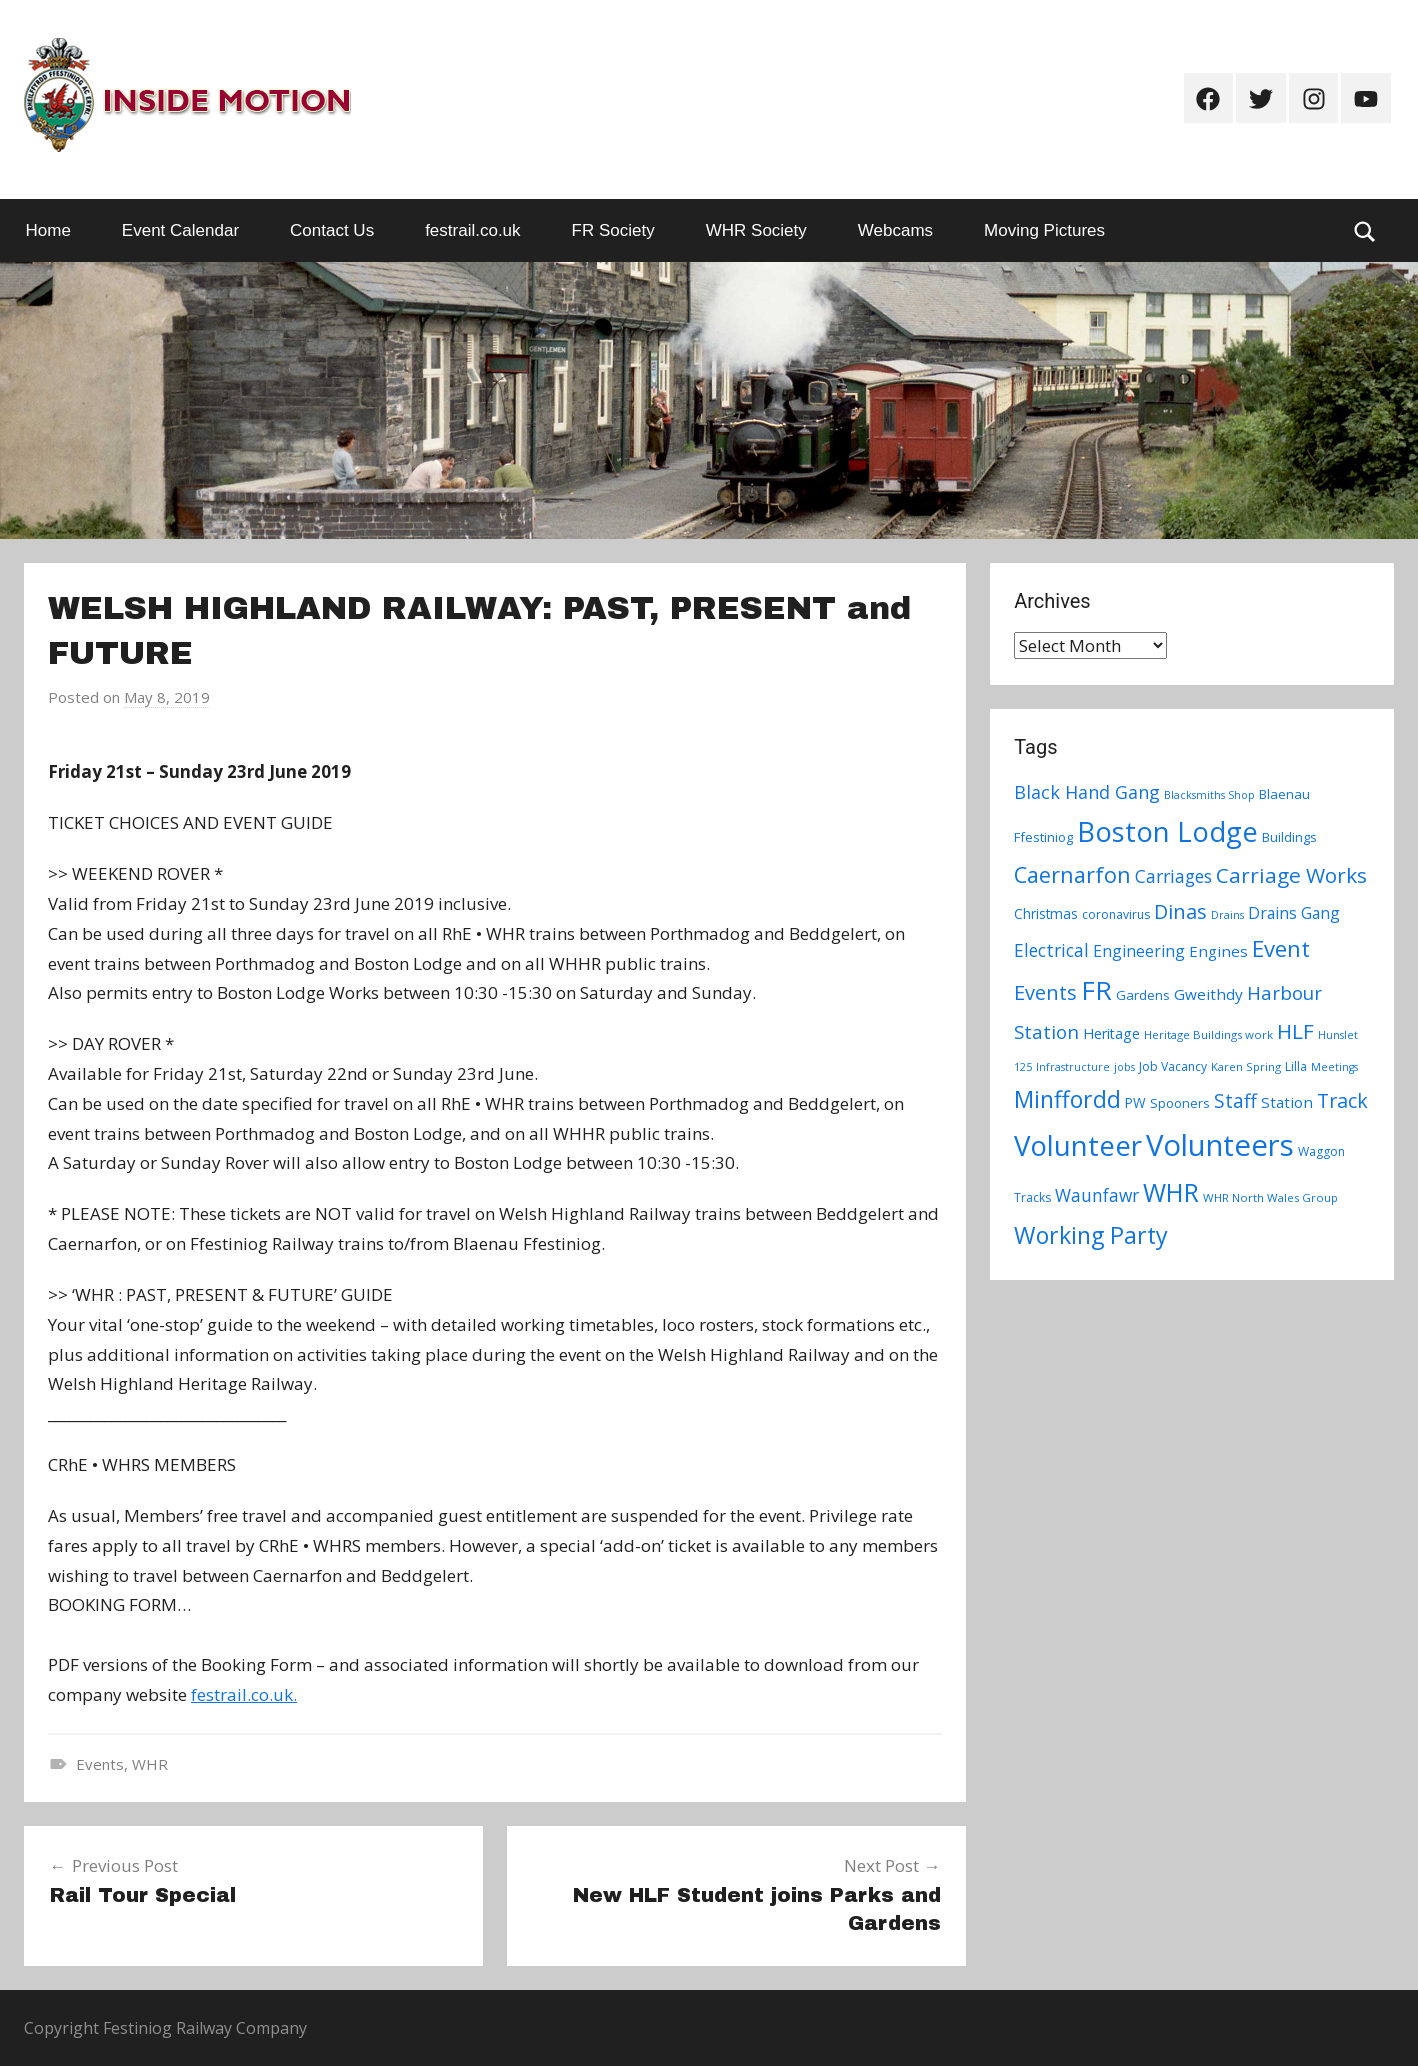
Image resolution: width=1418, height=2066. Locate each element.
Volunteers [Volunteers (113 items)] (1220, 1145)
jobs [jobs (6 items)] (1124, 1067)
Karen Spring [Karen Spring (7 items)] (1246, 1066)
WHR (150, 1764)
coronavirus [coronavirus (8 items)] (1116, 914)
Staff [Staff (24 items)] (1235, 1101)
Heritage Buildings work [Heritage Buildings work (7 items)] (1208, 1034)
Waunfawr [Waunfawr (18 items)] (1097, 1195)
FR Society (613, 230)
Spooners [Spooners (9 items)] (1180, 1103)
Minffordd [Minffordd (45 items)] (1067, 1099)
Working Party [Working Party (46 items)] (1091, 1235)
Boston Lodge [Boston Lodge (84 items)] (1167, 831)
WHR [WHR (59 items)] (1171, 1192)
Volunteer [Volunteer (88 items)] (1078, 1145)
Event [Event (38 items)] (1281, 948)
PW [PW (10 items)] (1135, 1102)
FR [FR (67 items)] (1096, 990)
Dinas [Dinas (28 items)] (1180, 911)
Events (100, 1764)
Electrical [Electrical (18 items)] (1051, 950)
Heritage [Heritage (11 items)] (1111, 1033)
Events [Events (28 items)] (1045, 992)
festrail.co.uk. (244, 1694)
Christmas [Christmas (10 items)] (1046, 913)
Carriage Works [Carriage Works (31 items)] (1291, 875)
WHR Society (756, 230)
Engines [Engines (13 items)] (1218, 951)
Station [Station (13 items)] (1287, 1102)
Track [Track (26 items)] (1342, 1100)
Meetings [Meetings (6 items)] (1334, 1067)
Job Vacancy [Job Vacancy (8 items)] (1173, 1066)
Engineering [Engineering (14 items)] (1139, 951)
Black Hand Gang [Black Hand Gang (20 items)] (1087, 792)
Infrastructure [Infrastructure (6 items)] (1073, 1067)
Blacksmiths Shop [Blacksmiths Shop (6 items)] (1209, 795)
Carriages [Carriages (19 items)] (1173, 876)
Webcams (895, 230)
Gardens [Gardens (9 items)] (1143, 995)
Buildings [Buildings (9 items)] (1289, 837)
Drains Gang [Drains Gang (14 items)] (1294, 913)
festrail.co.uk (472, 230)
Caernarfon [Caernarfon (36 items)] (1072, 874)
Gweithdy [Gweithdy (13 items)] (1208, 994)
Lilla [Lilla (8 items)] (1296, 1066)
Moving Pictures (1044, 230)
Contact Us (332, 230)
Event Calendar (180, 230)
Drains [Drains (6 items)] (1227, 915)
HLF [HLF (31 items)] (1295, 1031)
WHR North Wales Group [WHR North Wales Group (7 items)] (1270, 1197)
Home (48, 230)
